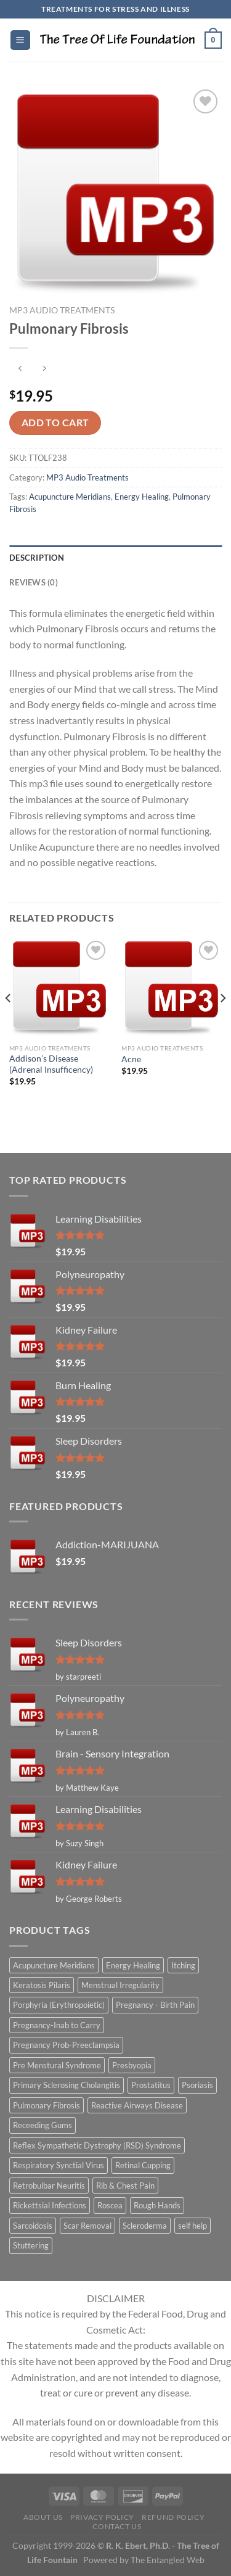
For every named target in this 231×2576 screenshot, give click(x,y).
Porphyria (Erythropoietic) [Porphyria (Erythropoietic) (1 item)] (59, 2005)
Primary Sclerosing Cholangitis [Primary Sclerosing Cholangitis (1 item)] (66, 2085)
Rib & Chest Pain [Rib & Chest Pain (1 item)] (125, 2185)
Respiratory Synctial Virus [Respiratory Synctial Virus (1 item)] (58, 2165)
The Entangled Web (168, 2559)
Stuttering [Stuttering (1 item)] (31, 2245)
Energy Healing (142, 497)
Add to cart (55, 422)
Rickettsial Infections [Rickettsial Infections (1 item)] (49, 2205)
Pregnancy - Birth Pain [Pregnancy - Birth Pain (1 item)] (155, 2005)
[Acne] (171, 988)
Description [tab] (36, 558)
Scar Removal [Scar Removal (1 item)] (87, 2226)
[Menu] (20, 40)
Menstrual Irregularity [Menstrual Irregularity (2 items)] (120, 1985)
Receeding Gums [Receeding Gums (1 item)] (42, 2125)
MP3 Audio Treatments (62, 310)
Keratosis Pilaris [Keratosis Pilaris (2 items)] (41, 1985)
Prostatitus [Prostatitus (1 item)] (151, 2085)
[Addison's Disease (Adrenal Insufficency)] (59, 988)
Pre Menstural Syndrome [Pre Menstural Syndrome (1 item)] (57, 2065)
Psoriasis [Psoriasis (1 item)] (197, 2085)
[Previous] (8, 1022)
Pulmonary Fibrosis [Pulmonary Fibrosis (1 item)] (46, 2105)
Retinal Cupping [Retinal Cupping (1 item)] (143, 2165)
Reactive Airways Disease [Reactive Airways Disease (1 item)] (137, 2105)
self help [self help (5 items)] (192, 2226)
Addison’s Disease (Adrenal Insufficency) (51, 1064)
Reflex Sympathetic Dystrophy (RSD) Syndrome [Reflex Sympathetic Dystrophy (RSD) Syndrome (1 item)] (97, 2145)
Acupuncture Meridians (70, 497)
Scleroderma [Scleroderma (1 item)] (145, 2226)
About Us (43, 2517)
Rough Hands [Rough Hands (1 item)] (157, 2205)
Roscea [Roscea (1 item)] (110, 2205)
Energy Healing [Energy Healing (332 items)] (133, 1965)
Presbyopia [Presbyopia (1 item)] (132, 2065)
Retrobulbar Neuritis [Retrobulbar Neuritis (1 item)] (49, 2185)
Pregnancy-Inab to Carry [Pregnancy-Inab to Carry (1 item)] (56, 2025)
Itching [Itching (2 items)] (183, 1965)
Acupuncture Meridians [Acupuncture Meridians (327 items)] (54, 1965)
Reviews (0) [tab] (33, 582)
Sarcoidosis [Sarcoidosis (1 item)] (32, 2226)
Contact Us (116, 2526)
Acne (131, 1059)
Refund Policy (173, 2517)
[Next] (222, 1022)
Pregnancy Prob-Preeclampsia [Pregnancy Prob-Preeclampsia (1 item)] (66, 2045)
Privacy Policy (102, 2517)
